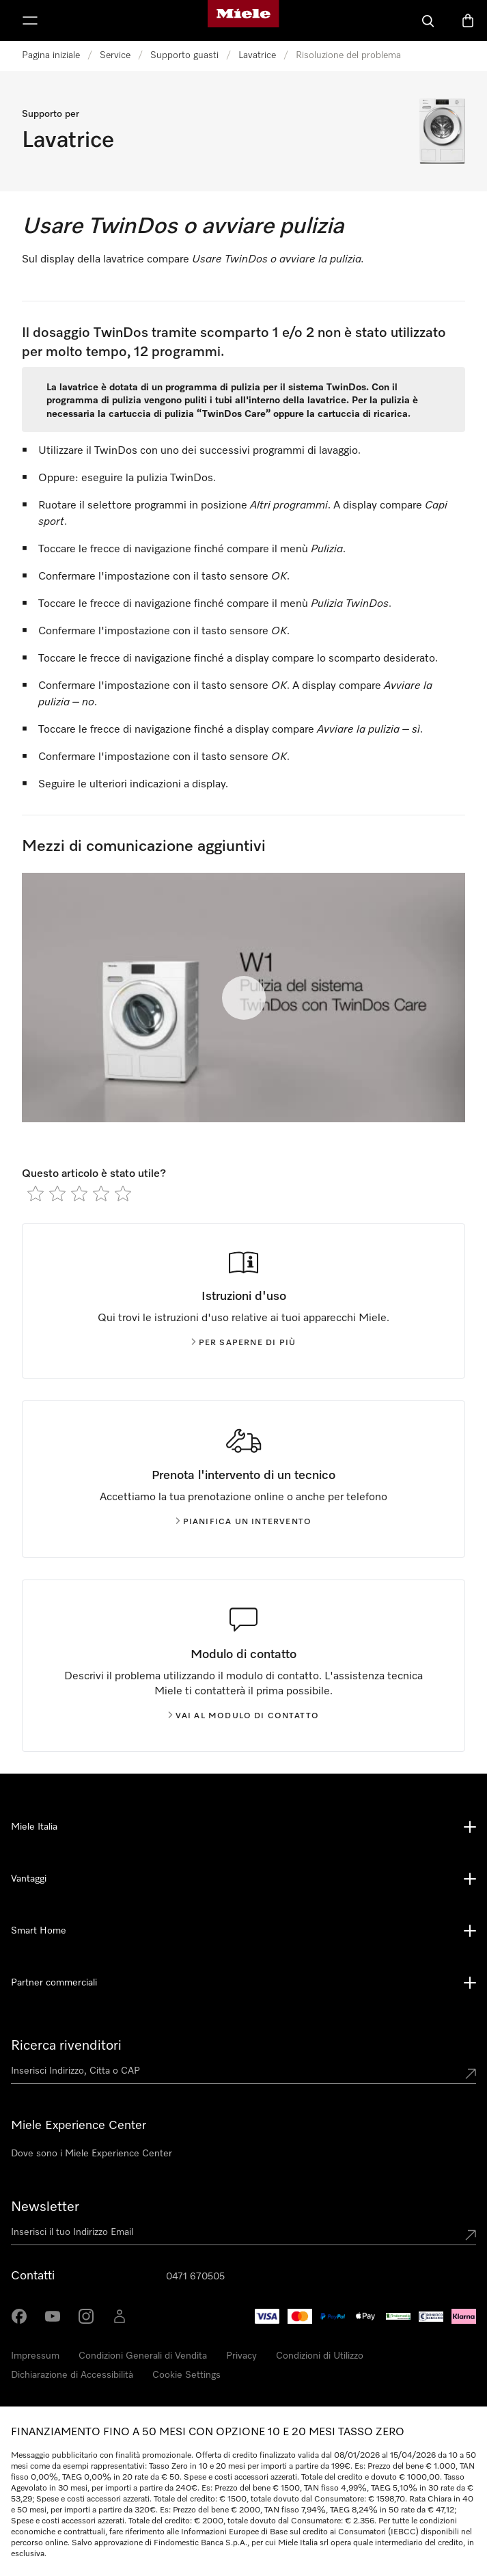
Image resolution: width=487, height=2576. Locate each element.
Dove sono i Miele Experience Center (91, 2153)
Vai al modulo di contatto (244, 1716)
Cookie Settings (186, 2375)
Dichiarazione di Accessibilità (72, 2375)
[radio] (35, 1193)
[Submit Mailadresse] (470, 2234)
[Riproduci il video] (244, 998)
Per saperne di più (243, 1343)
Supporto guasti (184, 55)
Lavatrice (257, 55)
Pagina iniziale (51, 55)
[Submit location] (470, 2073)
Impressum (35, 2356)
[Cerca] (428, 20)
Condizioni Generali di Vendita (143, 2356)
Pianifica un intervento (244, 1522)
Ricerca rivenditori (66, 2045)
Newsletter (45, 2207)
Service (115, 55)
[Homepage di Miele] (243, 20)
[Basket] (468, 20)
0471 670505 (195, 2276)
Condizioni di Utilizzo (319, 2356)
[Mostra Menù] (30, 20)
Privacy (241, 2356)
